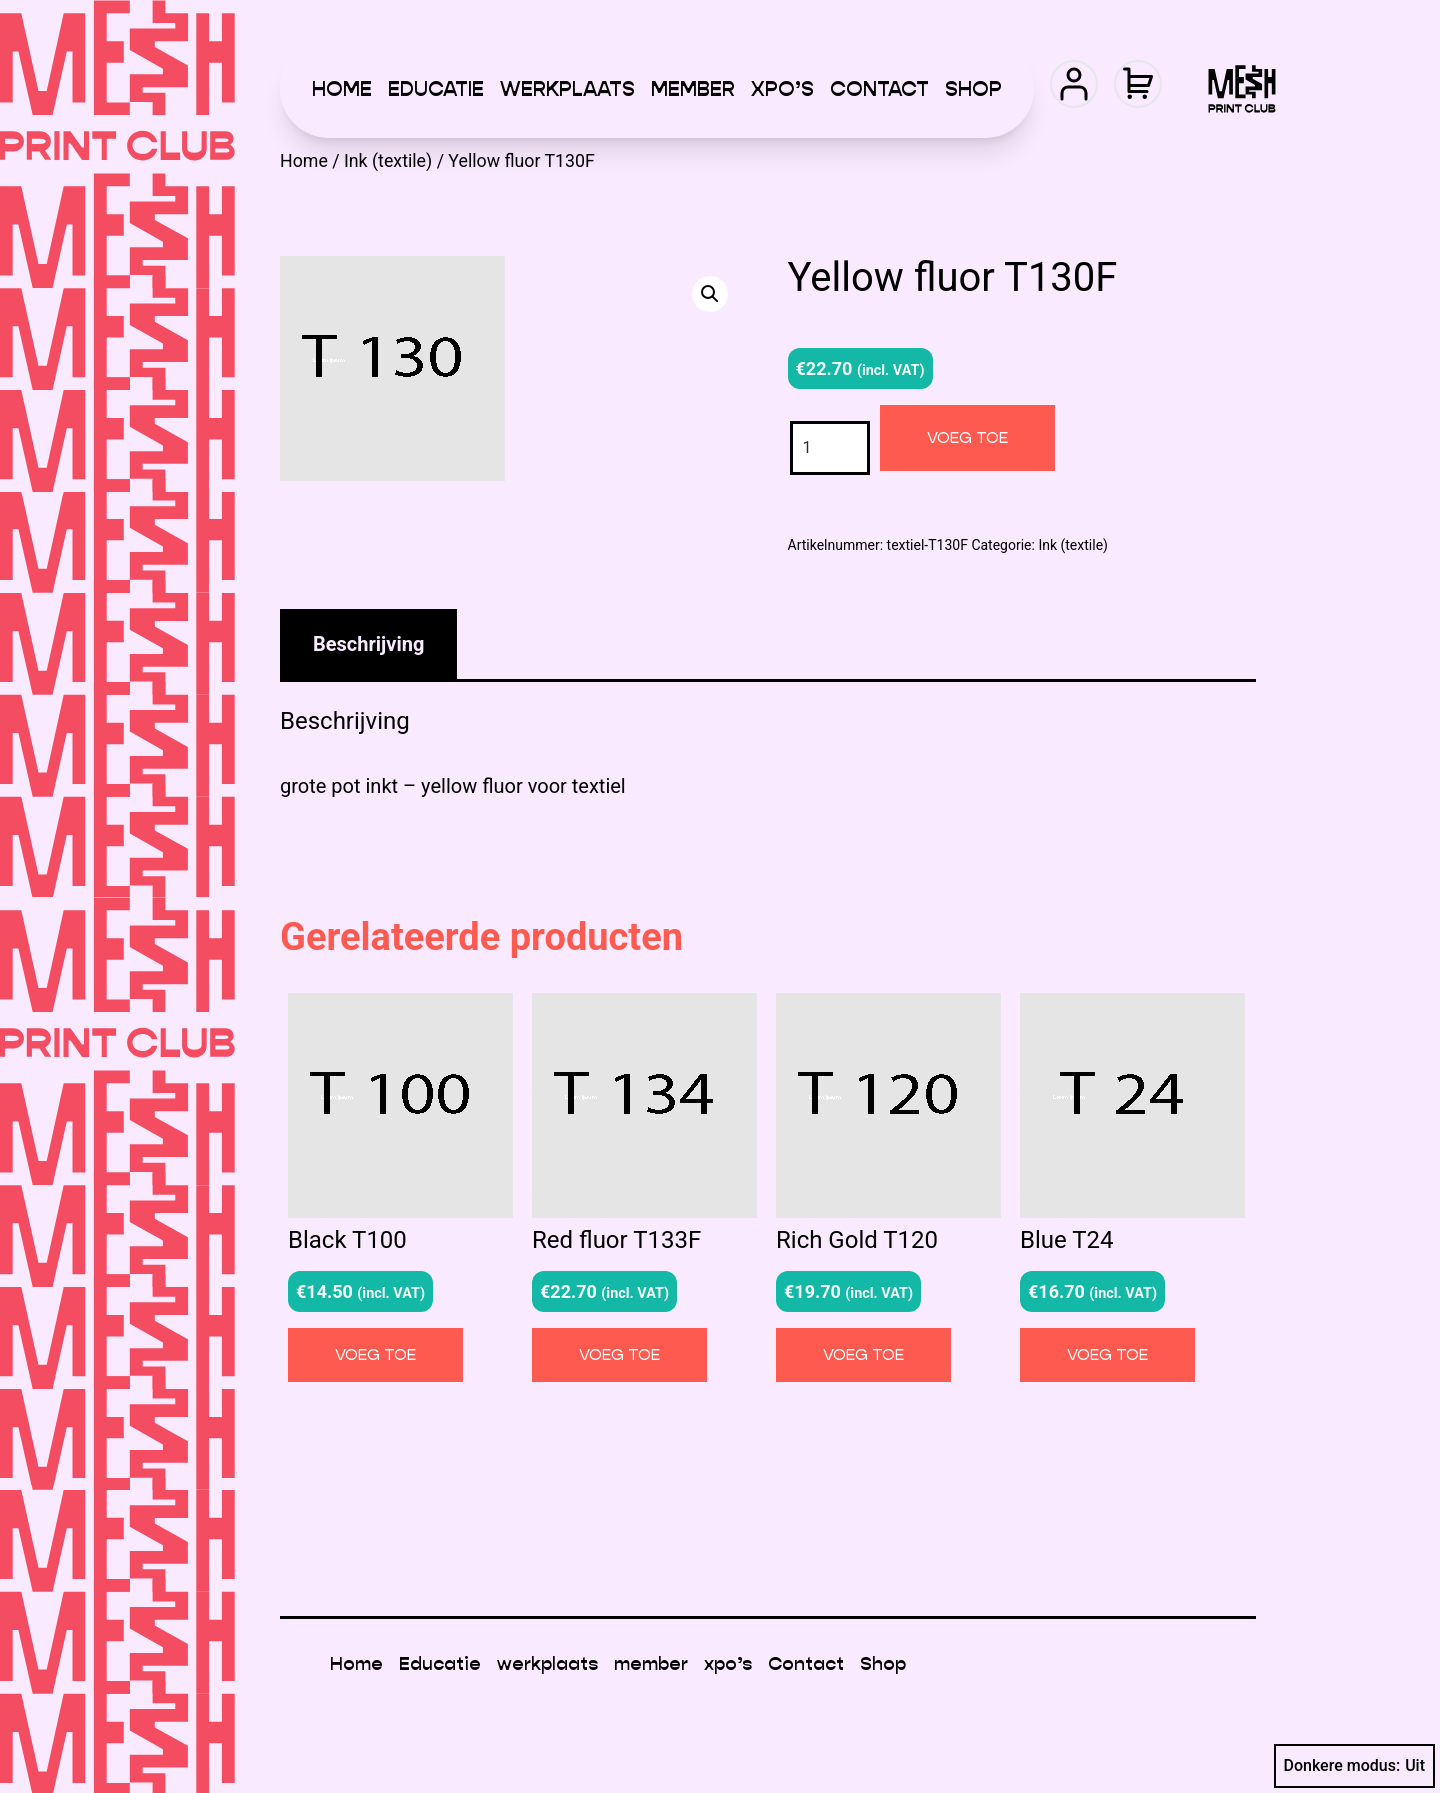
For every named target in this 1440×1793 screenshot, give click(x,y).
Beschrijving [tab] (368, 644)
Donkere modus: (1355, 1766)
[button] (710, 294)
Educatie (436, 89)
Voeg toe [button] (375, 1354)
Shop (973, 89)
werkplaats (567, 89)
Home (342, 89)
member (693, 89)
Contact (879, 89)
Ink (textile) (388, 161)
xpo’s (782, 89)
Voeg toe (967, 437)
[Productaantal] (830, 447)
